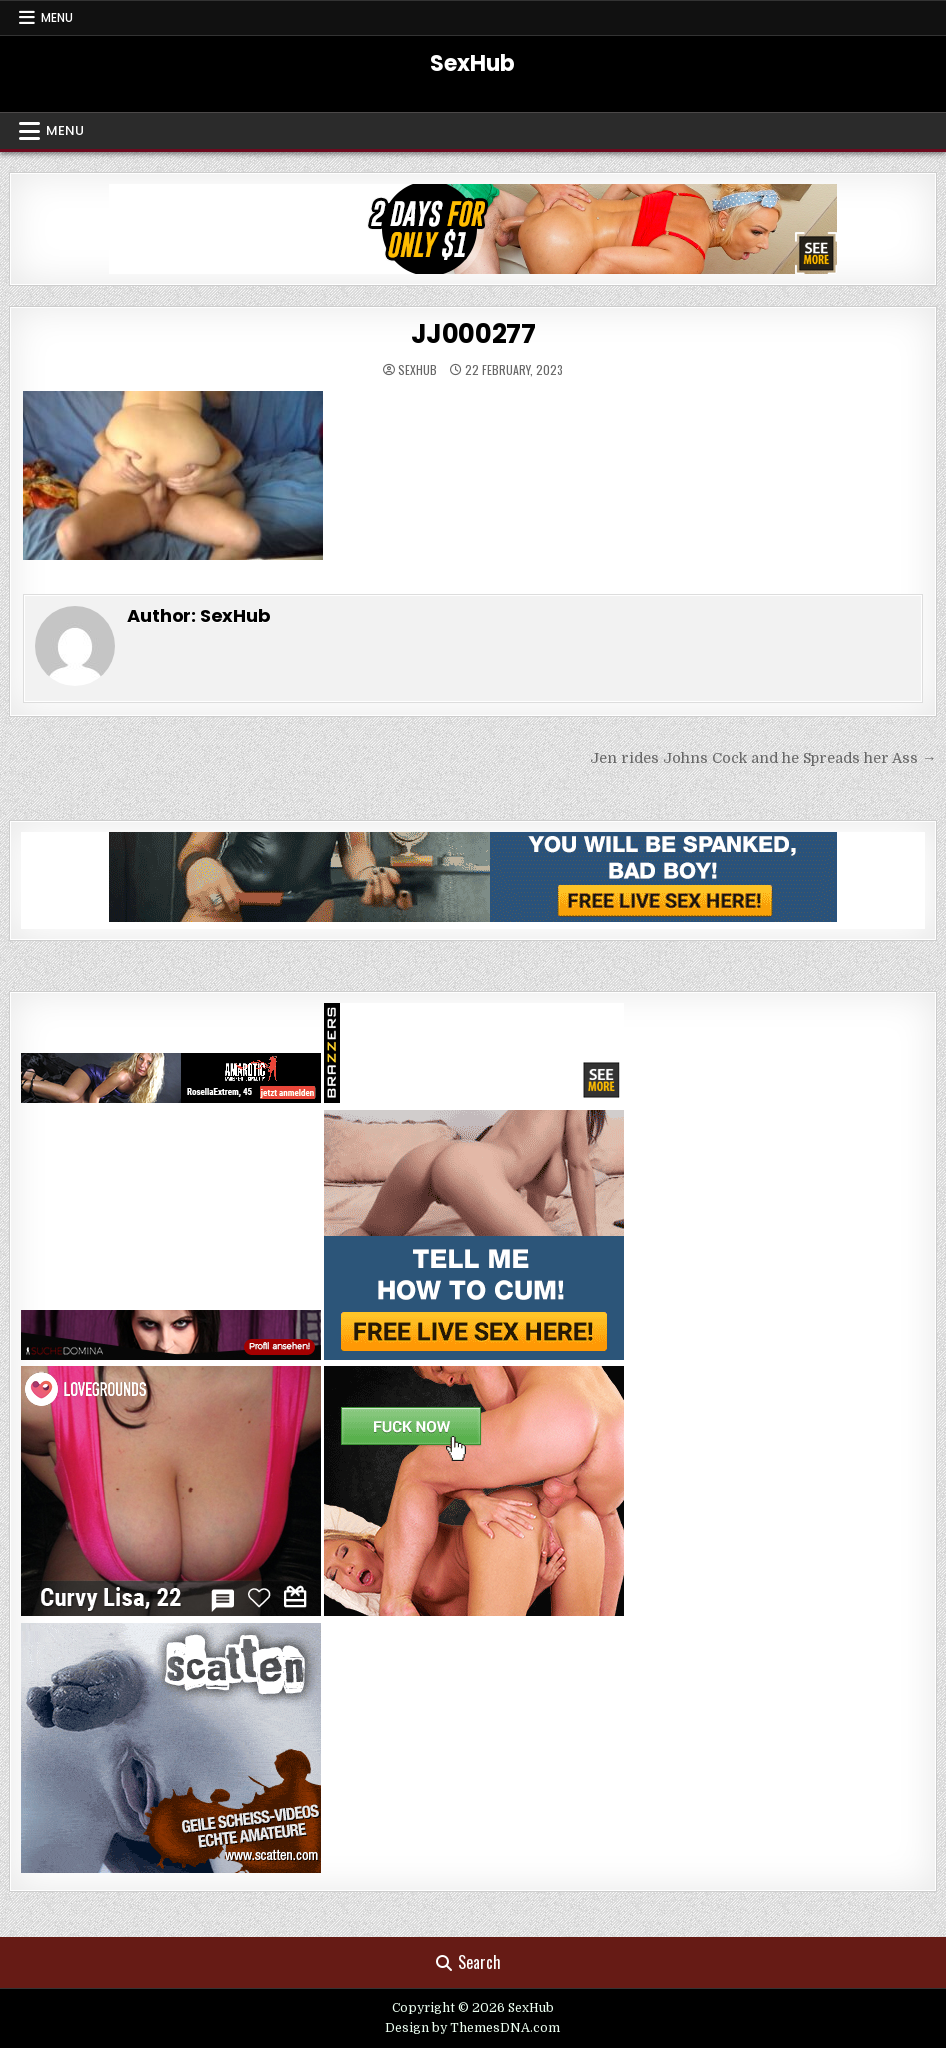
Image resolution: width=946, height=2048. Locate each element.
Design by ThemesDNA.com (472, 2028)
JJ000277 (473, 334)
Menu (57, 17)
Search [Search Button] (468, 1962)
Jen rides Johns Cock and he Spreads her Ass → (763, 758)
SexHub (472, 63)
